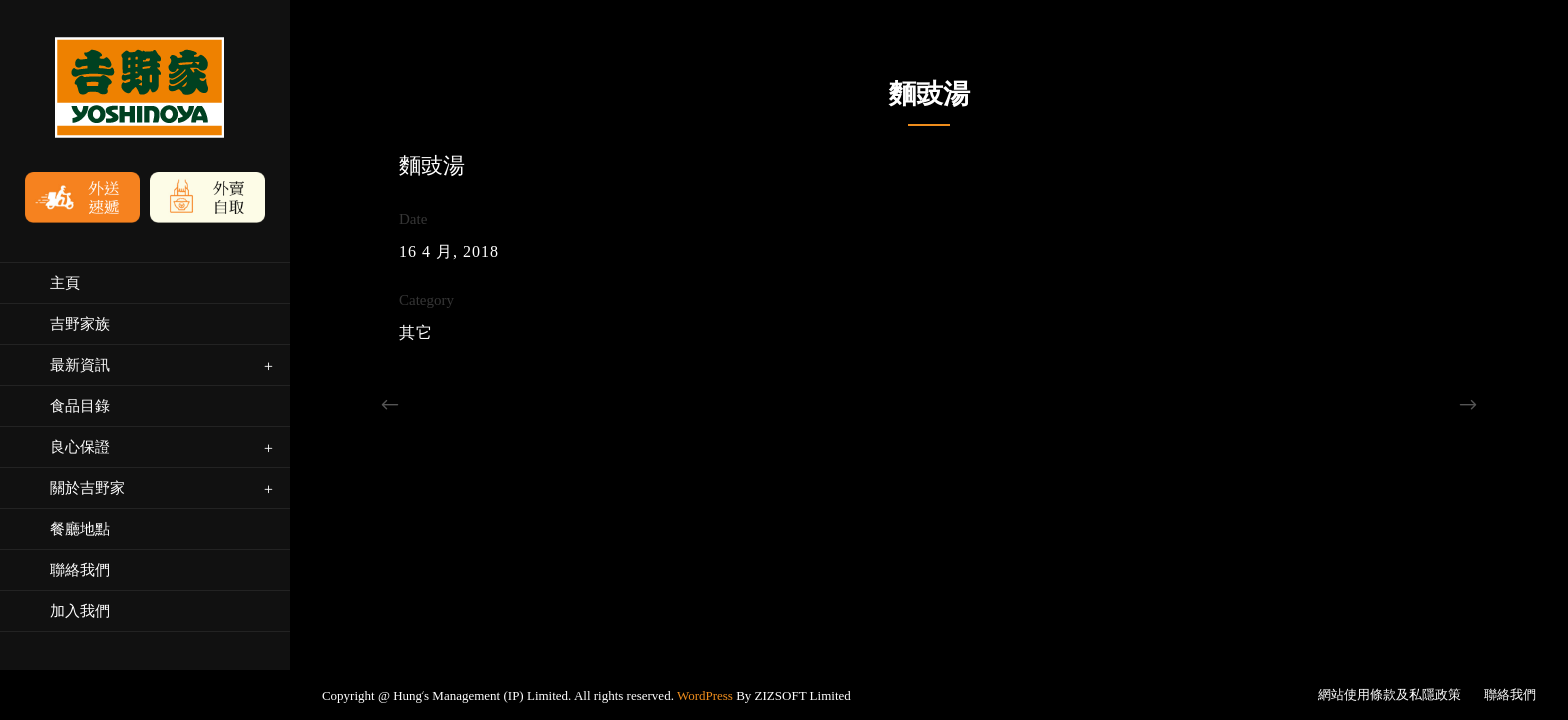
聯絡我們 (1510, 550)
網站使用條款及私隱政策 (1389, 550)
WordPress (705, 551)
